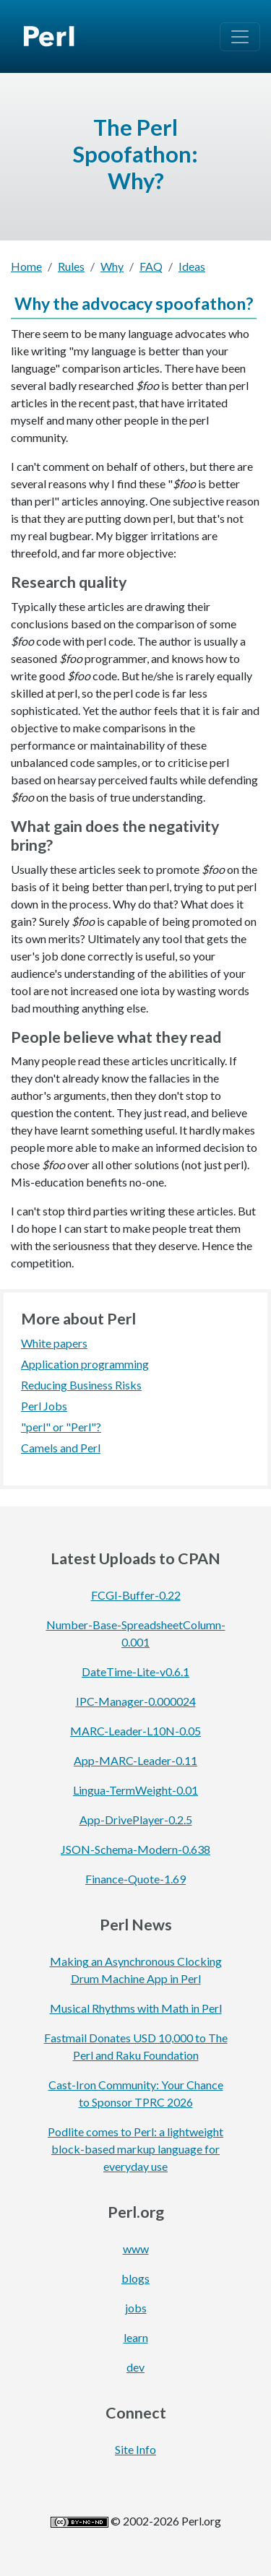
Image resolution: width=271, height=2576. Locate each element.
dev (135, 2367)
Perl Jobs (44, 1406)
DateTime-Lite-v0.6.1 (135, 1671)
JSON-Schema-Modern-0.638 (135, 1849)
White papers (54, 1343)
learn (136, 2337)
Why (112, 266)
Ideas (191, 266)
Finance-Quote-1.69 (135, 1879)
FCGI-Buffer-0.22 (136, 1595)
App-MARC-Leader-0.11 (135, 1760)
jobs (136, 2308)
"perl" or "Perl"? (61, 1427)
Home (26, 266)
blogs (135, 2278)
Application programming (85, 1364)
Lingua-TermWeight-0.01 (135, 1790)
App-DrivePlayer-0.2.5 (135, 1819)
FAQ (151, 266)
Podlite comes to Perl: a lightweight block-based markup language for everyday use (135, 2149)
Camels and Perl (60, 1447)
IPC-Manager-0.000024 (136, 1701)
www (136, 2248)
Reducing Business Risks (81, 1385)
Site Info (135, 2449)
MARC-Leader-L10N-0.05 (135, 1731)
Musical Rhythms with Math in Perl (136, 2008)
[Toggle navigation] (240, 36)
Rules (71, 266)
